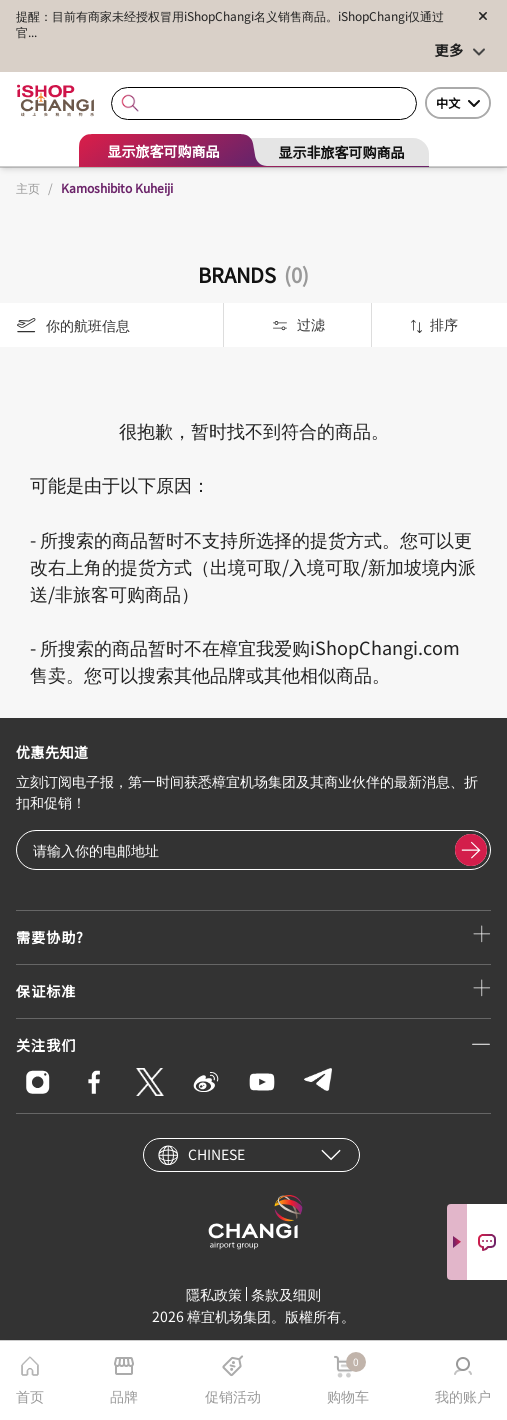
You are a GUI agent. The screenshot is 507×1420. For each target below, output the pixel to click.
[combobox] (264, 103)
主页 (28, 187)
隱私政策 (214, 1294)
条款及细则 (286, 1294)
